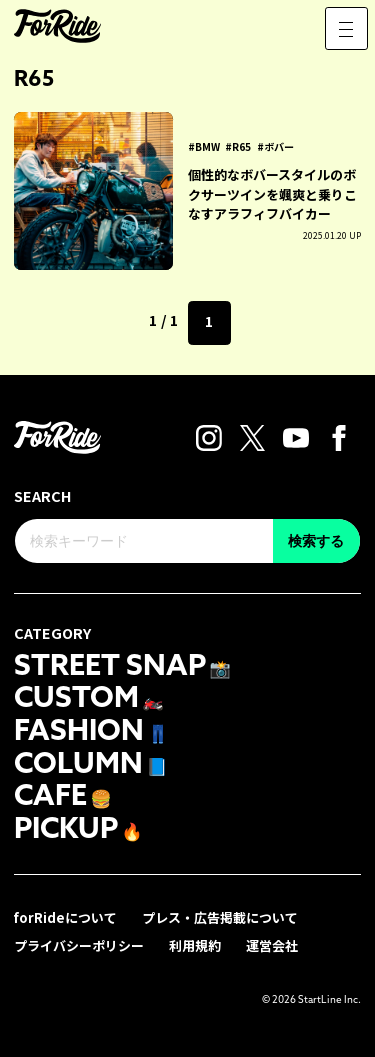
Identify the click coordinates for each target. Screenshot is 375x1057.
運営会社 (272, 945)
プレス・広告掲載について (220, 917)
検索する (316, 541)
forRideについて (65, 917)
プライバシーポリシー (79, 945)
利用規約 (195, 945)
